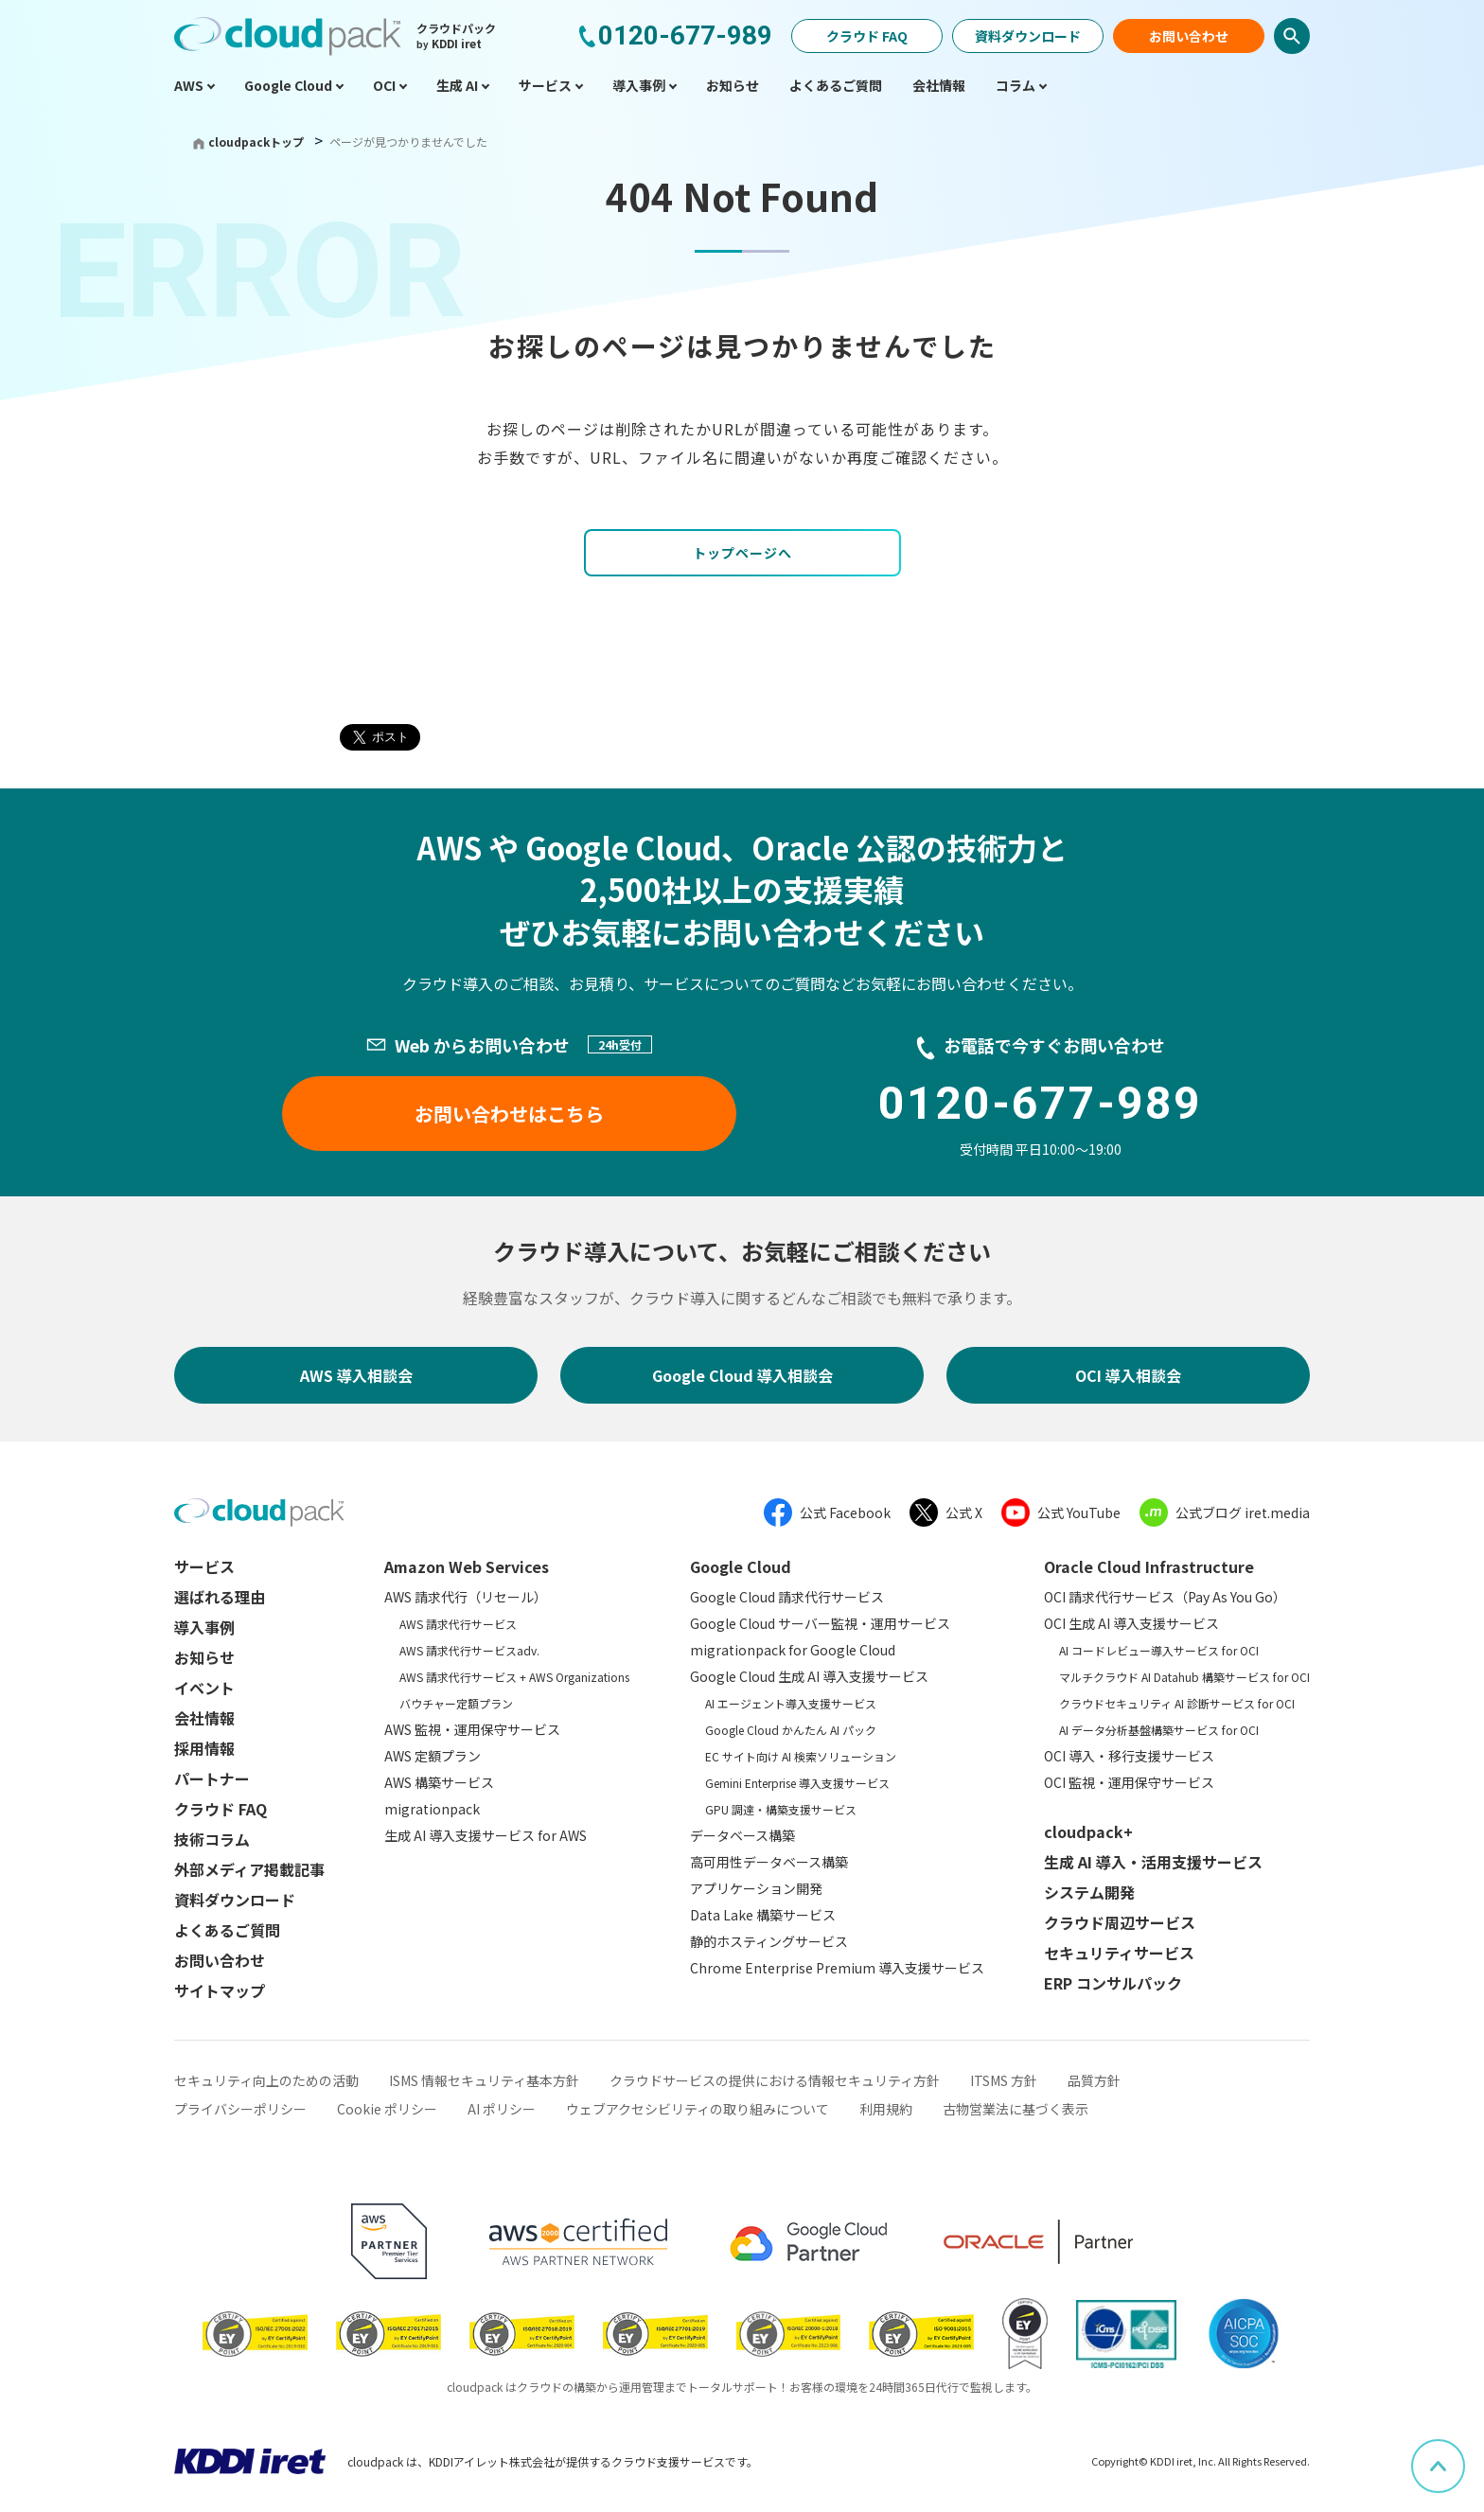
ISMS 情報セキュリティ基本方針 (484, 2080)
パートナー (212, 1778)
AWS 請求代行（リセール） (465, 1596)
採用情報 (204, 1748)
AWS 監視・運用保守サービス (472, 1729)
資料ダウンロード (1028, 36)
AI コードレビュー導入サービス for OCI (1159, 1650)
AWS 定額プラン (432, 1755)
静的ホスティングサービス (769, 1941)
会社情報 (204, 1718)
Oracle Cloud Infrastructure (1149, 1566)
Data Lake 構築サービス (763, 1914)
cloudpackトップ (256, 141)
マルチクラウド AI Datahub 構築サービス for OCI (1184, 1677)
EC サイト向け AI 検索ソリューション (800, 1756)
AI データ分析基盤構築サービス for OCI (1159, 1730)
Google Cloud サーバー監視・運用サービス (820, 1623)
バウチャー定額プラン (456, 1703)
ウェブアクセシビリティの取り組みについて (697, 2108)
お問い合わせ (1188, 36)
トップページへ (742, 552)
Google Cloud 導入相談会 (742, 1375)
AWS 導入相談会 (356, 1375)
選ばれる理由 (219, 1596)
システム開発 (1089, 1892)
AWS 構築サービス (439, 1782)
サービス (204, 1566)
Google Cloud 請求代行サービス (787, 1596)
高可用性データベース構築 (769, 1861)
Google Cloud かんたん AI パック (790, 1730)
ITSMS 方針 (1003, 2080)
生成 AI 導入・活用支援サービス (1153, 1861)
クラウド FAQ (867, 36)
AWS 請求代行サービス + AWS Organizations (514, 1677)
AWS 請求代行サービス (458, 1624)
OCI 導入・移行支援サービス (1129, 1755)
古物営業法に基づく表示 (1015, 2108)
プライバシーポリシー (240, 2108)
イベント (204, 1687)
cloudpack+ (1088, 1831)
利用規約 (885, 2108)
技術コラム (212, 1839)
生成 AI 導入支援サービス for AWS (485, 1835)
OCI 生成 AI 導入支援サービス (1131, 1623)
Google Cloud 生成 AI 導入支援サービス (809, 1676)
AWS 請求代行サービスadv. (469, 1650)
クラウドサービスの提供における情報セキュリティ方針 (775, 2080)
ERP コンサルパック (1113, 1983)
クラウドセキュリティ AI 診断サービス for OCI (1177, 1703)
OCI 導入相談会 (1128, 1375)
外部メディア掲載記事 (249, 1869)
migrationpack (432, 1808)
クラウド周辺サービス (1119, 1922)
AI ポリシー (502, 2108)
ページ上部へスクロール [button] (1464, 2452)
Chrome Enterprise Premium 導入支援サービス (837, 1967)
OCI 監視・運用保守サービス (1129, 1782)
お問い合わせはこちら (509, 1113)
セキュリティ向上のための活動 (266, 2080)
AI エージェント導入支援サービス (790, 1703)
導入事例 (204, 1627)
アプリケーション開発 (756, 1888)
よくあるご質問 (227, 1930)
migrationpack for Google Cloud (792, 1649)
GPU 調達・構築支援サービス (781, 1809)
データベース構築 (742, 1835)
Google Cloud (740, 1566)
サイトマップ (219, 1990)
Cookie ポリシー (387, 2108)
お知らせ (204, 1657)
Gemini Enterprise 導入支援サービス (797, 1783)
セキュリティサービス (1119, 1952)
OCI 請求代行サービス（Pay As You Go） (1165, 1596)
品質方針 (1094, 2080)
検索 (1292, 36)
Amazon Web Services (466, 1566)
